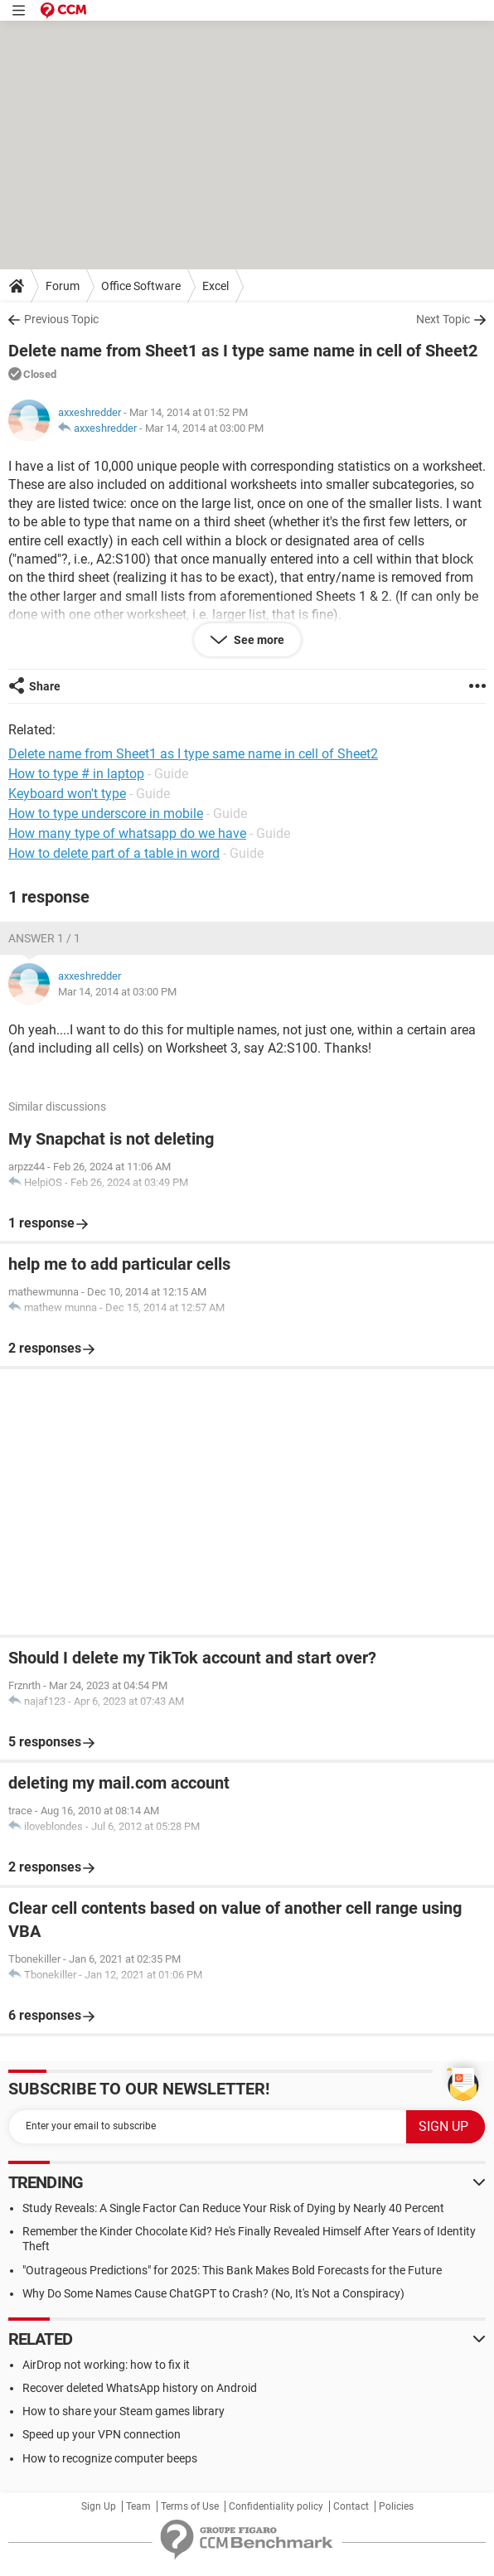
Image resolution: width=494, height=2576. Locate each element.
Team (138, 2506)
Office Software (141, 286)
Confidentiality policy (276, 2506)
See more (257, 639)
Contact (351, 2506)
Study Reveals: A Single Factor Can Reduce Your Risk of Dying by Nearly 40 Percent (233, 2208)
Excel (215, 286)
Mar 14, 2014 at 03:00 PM (204, 428)
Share (45, 686)
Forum (63, 286)
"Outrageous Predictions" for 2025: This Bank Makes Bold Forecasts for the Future (232, 2270)
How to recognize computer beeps (109, 2458)
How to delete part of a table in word (114, 853)
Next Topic (443, 319)
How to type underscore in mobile (105, 813)
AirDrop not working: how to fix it (106, 2364)
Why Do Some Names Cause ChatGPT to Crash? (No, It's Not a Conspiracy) (213, 2293)
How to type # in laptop (76, 774)
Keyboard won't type (67, 793)
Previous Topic (61, 319)
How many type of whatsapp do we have (127, 833)
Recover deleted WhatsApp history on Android (139, 2387)
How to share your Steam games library (123, 2411)
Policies (396, 2506)
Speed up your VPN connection (101, 2434)
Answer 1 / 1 (44, 938)
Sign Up (98, 2506)
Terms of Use (190, 2506)
